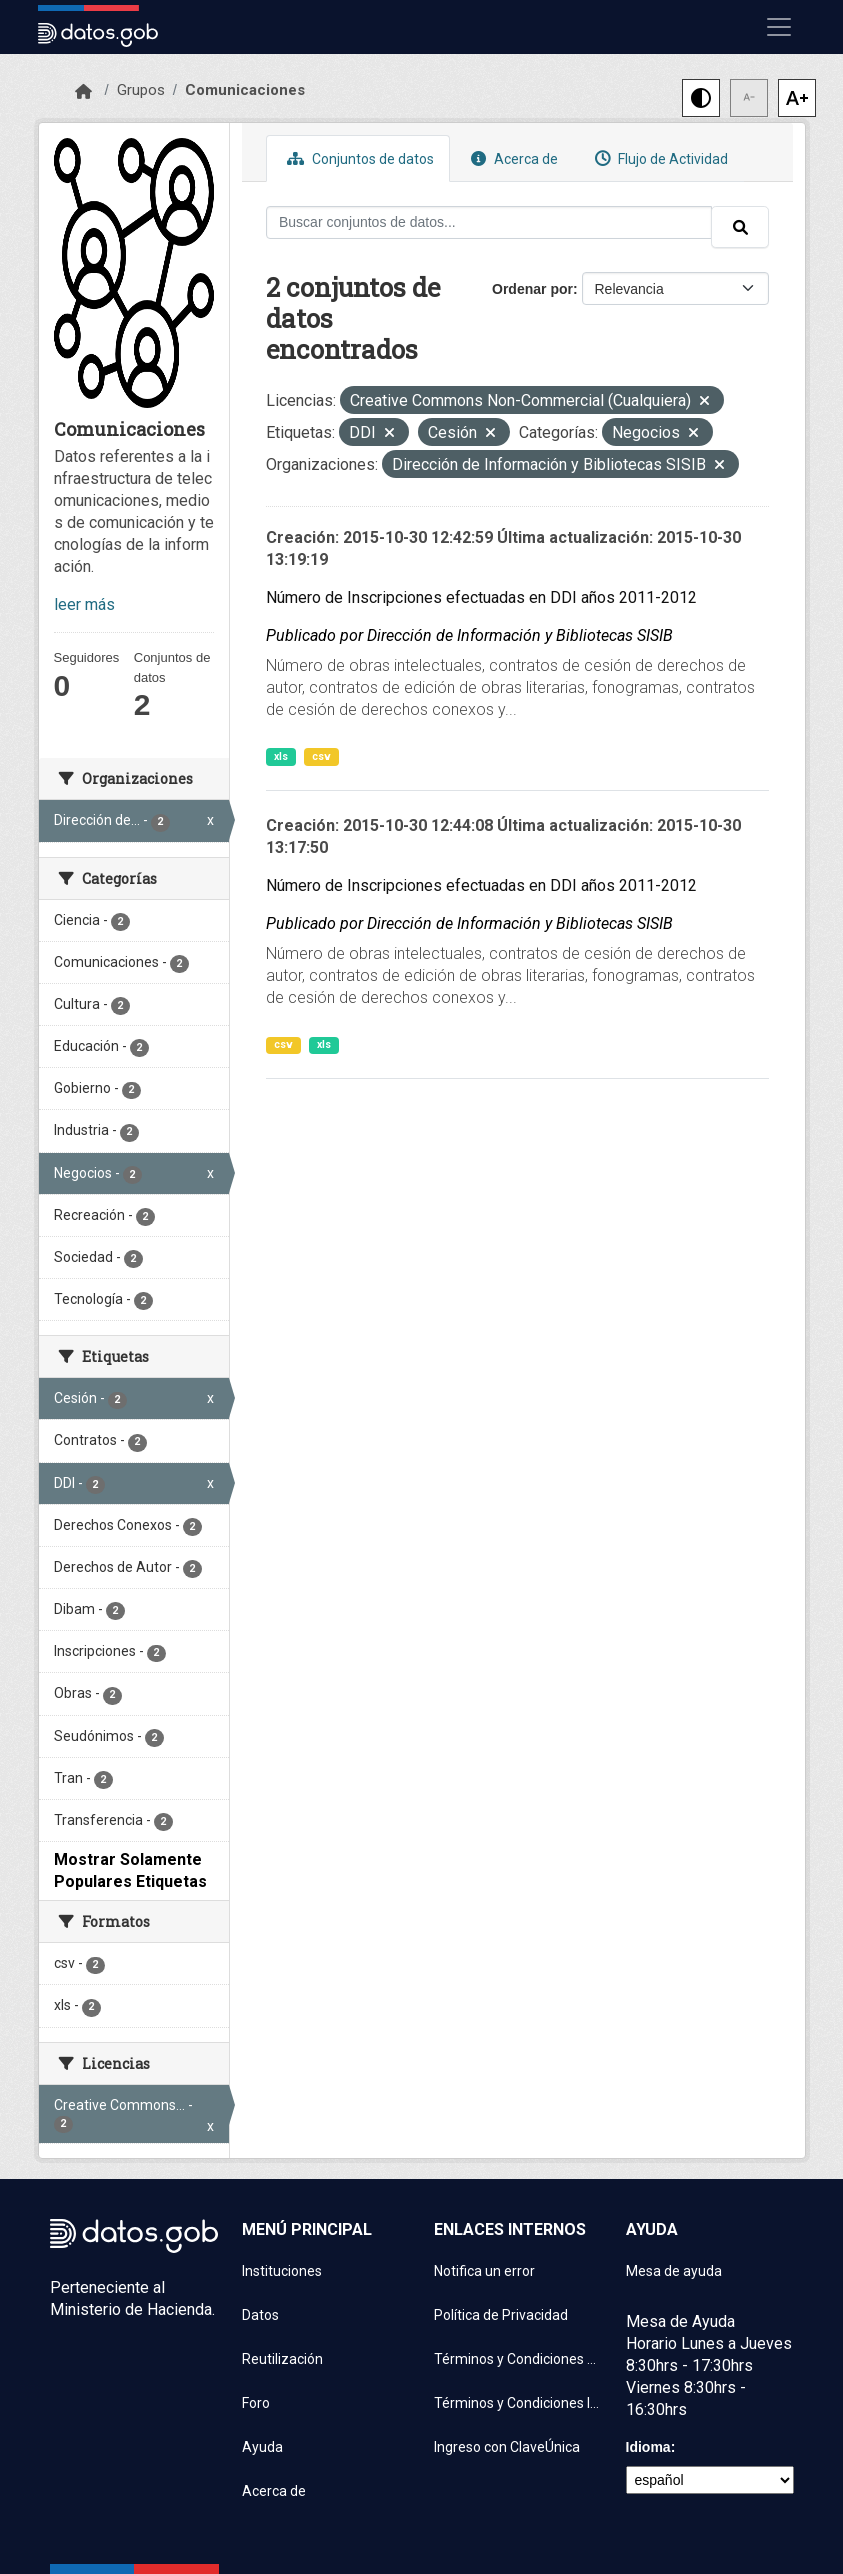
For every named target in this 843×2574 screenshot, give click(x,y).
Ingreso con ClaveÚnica (507, 2447)
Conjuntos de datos (358, 158)
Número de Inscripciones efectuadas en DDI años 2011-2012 (481, 597)
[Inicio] (83, 92)
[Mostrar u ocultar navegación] (779, 27)
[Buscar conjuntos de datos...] (489, 222)
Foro (256, 2403)
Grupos (141, 90)
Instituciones (282, 2271)
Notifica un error (484, 2271)
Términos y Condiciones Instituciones (518, 2403)
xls (281, 756)
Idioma (648, 2447)
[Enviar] (740, 227)
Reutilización (282, 2359)
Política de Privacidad (501, 2315)
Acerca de (512, 158)
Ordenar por (532, 289)
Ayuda (262, 2447)
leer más (84, 604)
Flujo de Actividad (659, 158)
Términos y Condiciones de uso (518, 2359)
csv (321, 756)
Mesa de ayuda (674, 2271)
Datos (260, 2315)
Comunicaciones (245, 90)
